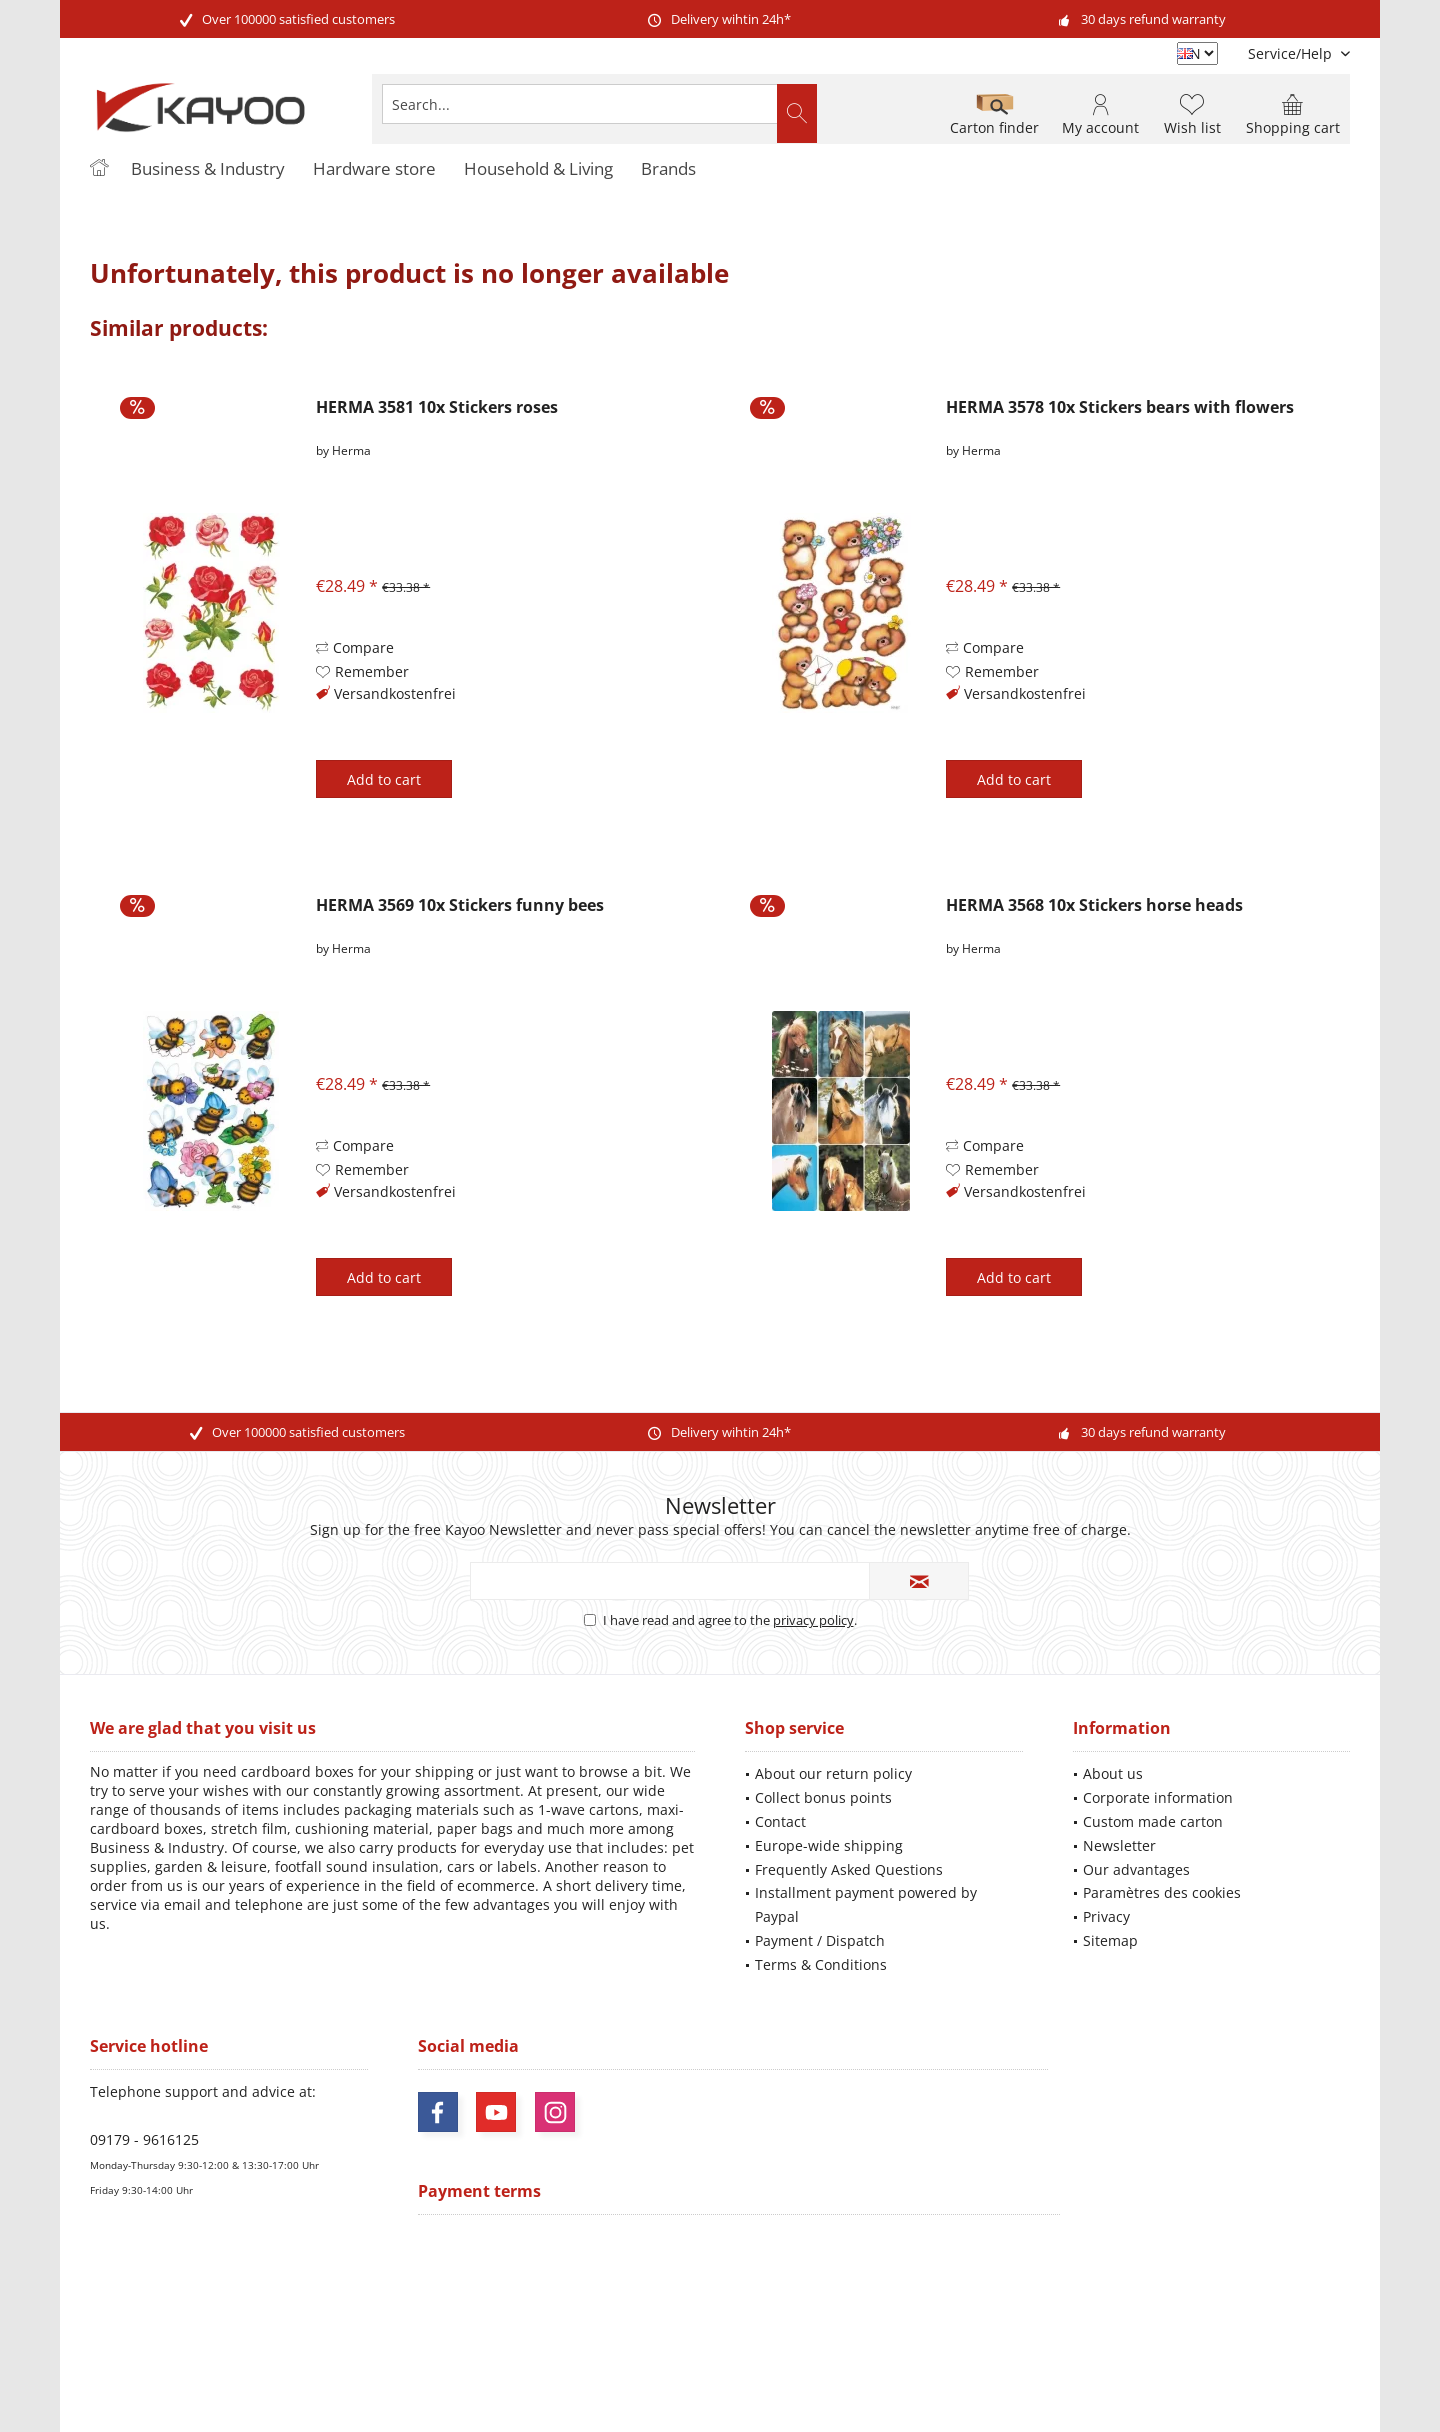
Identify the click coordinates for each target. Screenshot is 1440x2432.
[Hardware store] (374, 169)
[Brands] (668, 169)
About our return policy (833, 1773)
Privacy (1106, 1916)
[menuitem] (1291, 53)
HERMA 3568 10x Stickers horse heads (1094, 905)
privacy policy (813, 1620)
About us (1113, 1773)
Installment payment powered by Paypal (866, 1904)
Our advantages (1136, 1869)
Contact (780, 1821)
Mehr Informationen (1292, 2355)
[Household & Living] (538, 169)
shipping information (1024, 2337)
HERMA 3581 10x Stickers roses (437, 407)
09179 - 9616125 (144, 2139)
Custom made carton (1153, 1821)
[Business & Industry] (208, 169)
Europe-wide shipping (829, 1845)
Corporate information (1158, 1797)
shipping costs (680, 2320)
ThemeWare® (857, 2392)
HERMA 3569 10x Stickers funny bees (460, 905)
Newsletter (1119, 1845)
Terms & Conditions (821, 1964)
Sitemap (1110, 1940)
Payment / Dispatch (820, 1940)
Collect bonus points (823, 1797)
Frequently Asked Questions (849, 1869)
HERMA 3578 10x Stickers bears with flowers (1120, 407)
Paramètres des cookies (1162, 1892)
